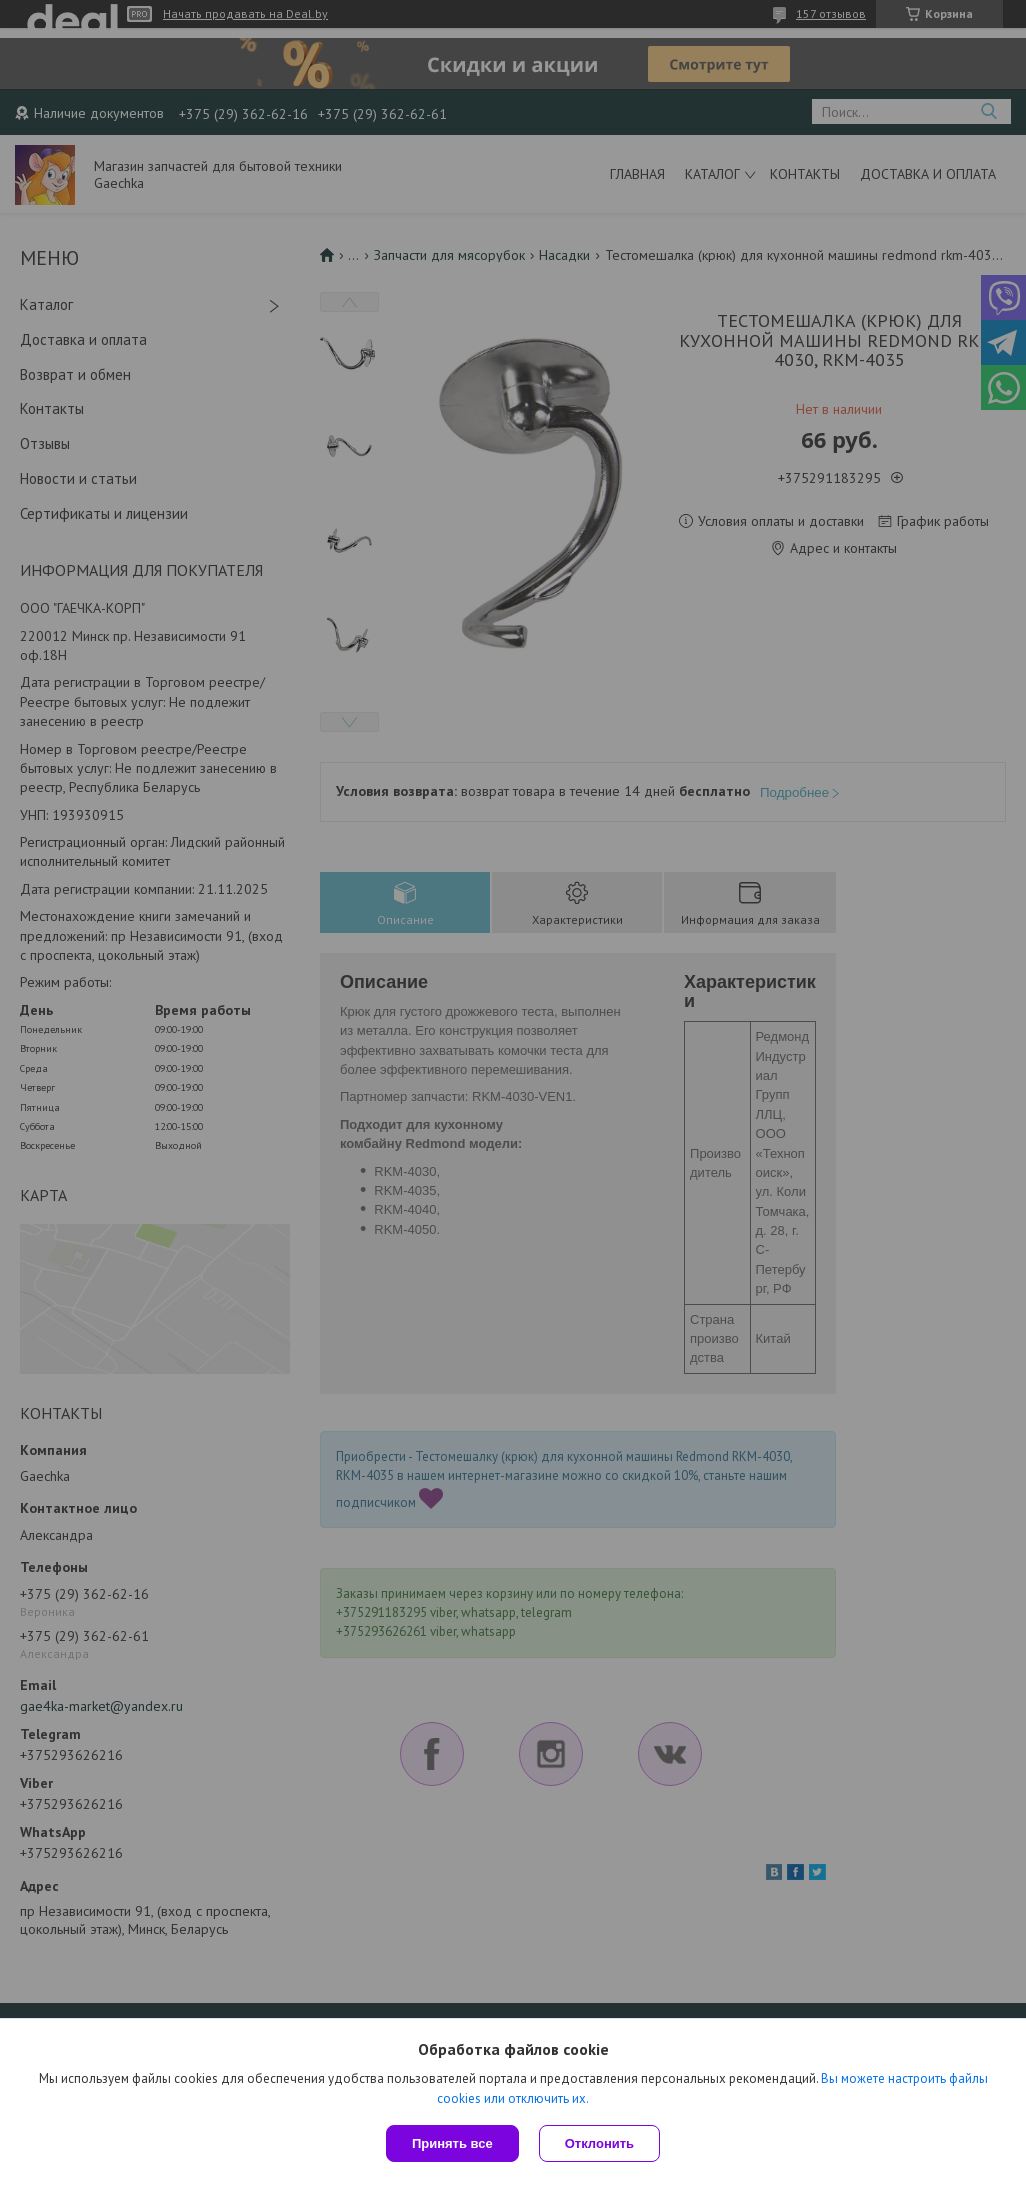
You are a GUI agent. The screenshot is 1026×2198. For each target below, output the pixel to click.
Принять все (452, 2143)
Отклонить (599, 2143)
